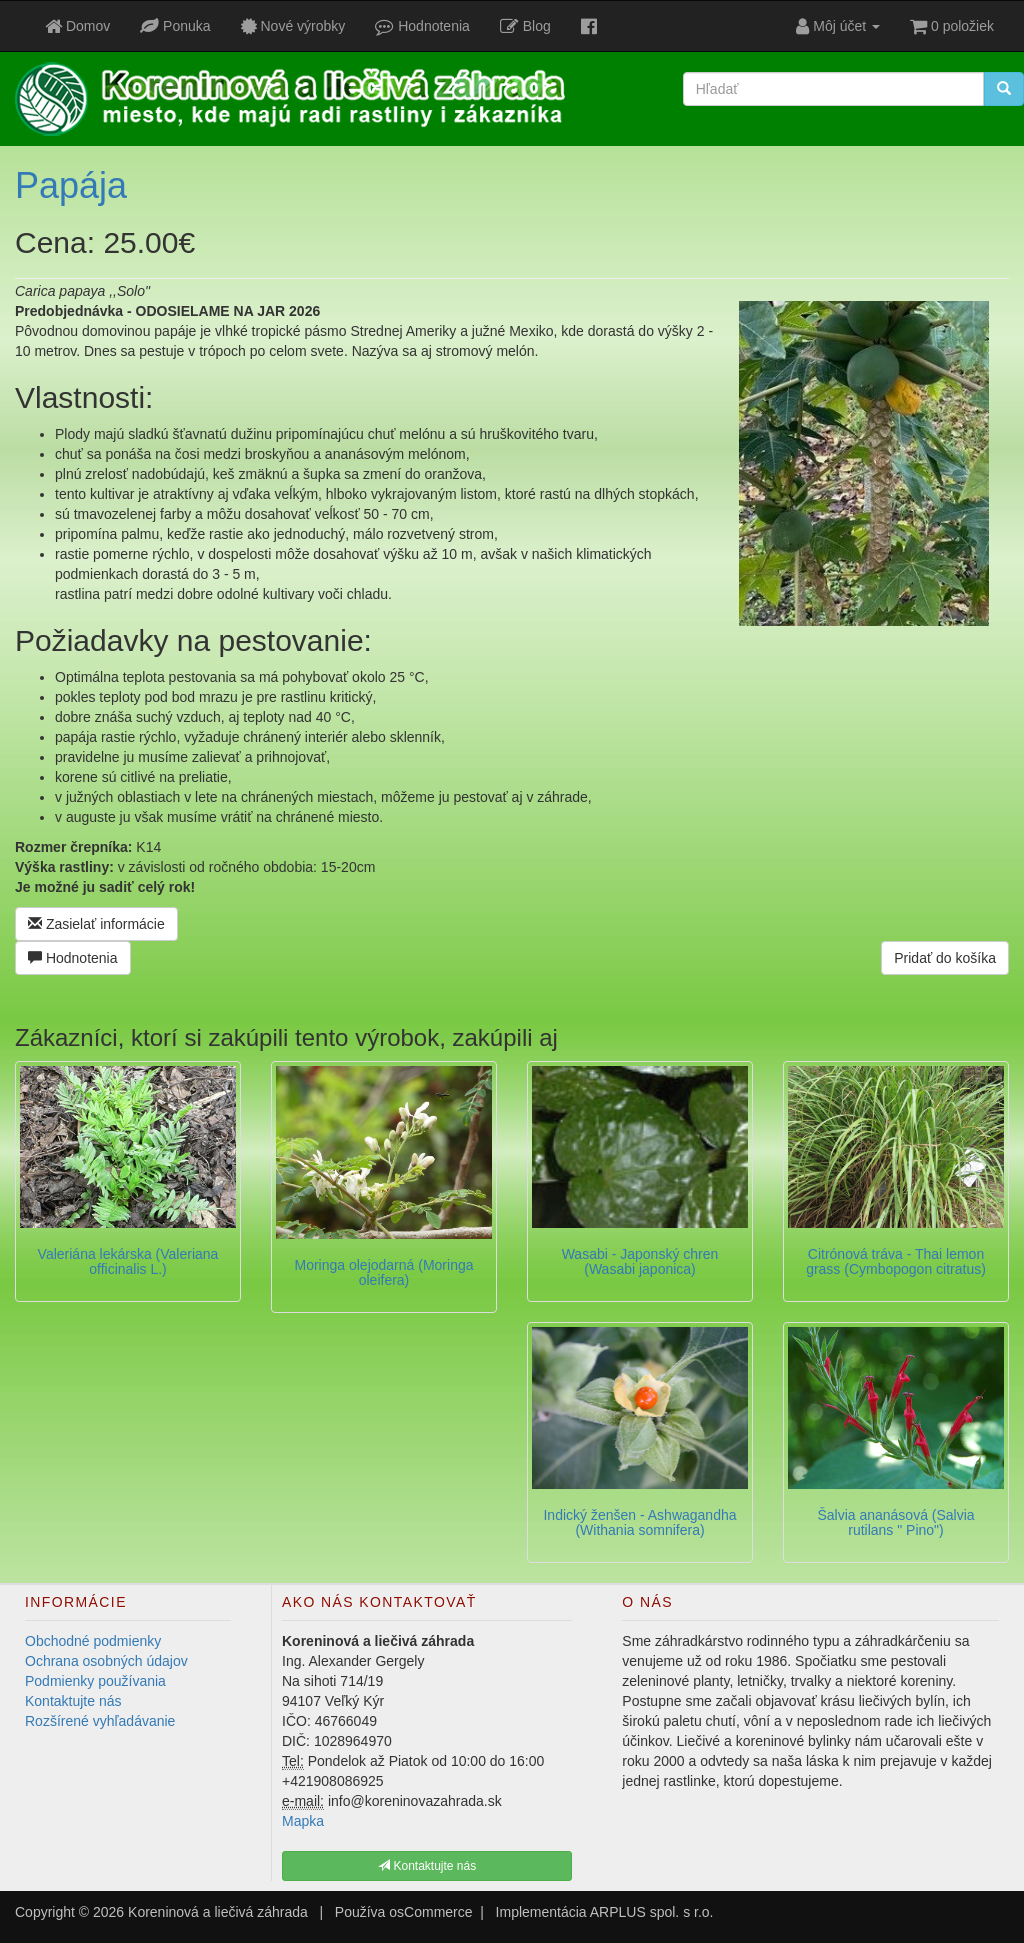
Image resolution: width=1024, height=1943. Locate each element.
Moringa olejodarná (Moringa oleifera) (384, 1272)
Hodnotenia (73, 958)
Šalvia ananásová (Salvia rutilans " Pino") (895, 1522)
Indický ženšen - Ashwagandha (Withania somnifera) (639, 1522)
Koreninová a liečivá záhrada (218, 1912)
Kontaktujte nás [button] (427, 1866)
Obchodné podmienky (93, 1641)
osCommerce (430, 1912)
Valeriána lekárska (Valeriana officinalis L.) (128, 1261)
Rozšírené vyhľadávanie (100, 1721)
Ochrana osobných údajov (106, 1661)
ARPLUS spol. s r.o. (652, 1912)
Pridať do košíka (945, 958)
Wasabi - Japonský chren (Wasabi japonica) (640, 1261)
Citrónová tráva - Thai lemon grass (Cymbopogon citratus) (896, 1261)
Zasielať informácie (96, 924)
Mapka (303, 1821)
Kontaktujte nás (73, 1701)
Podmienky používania (95, 1681)
